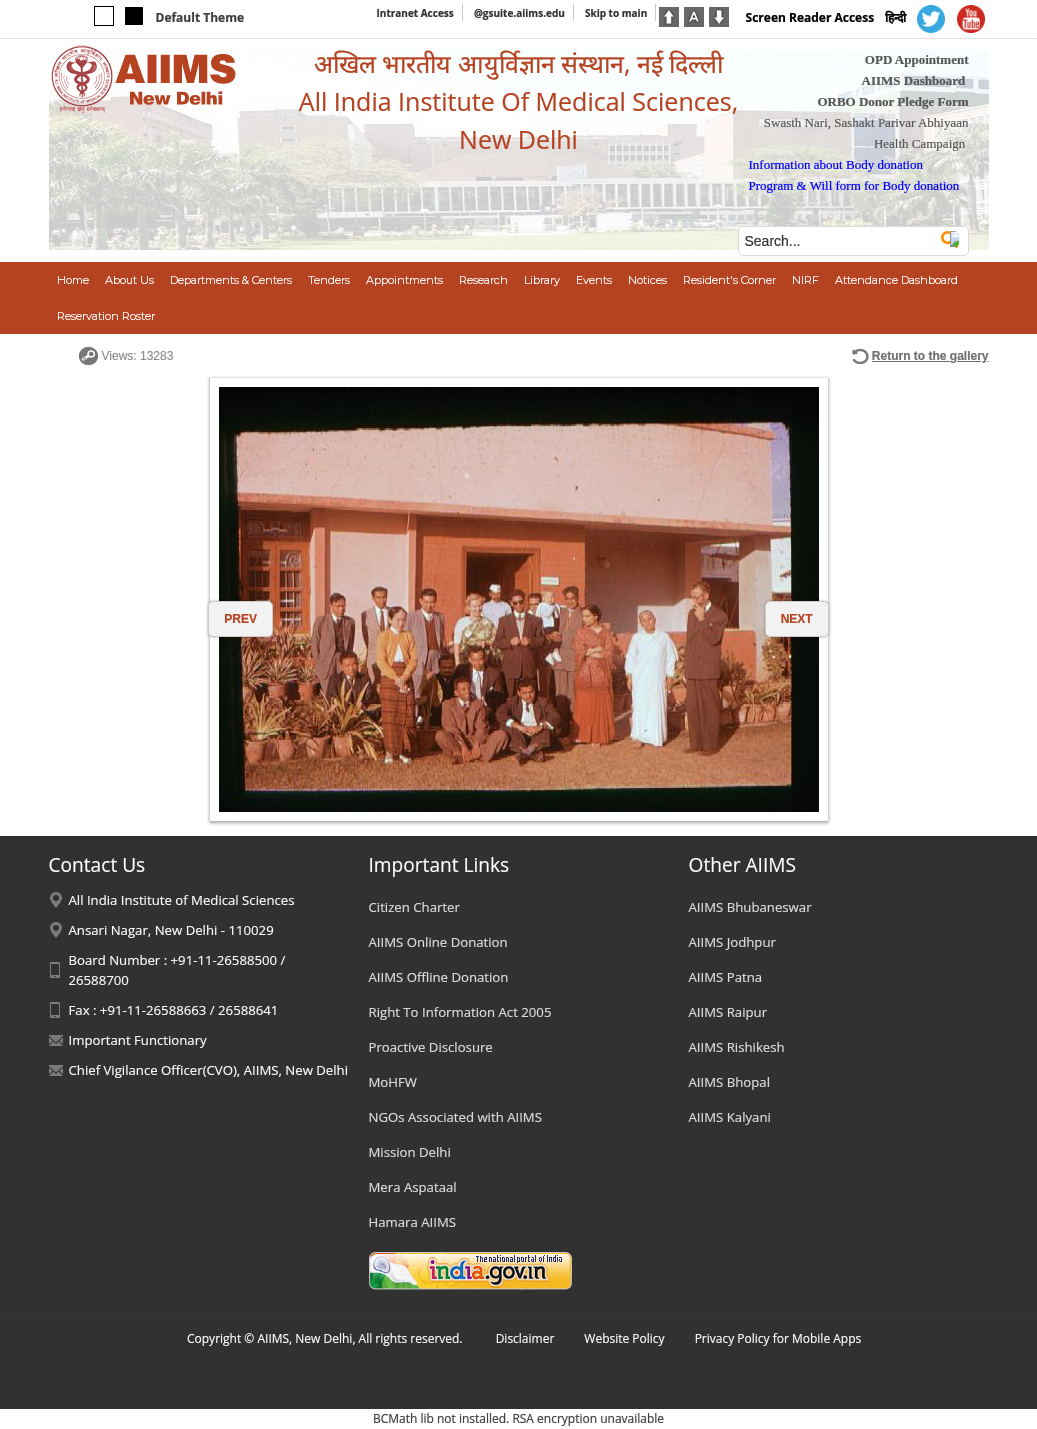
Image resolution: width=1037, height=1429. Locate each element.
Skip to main (616, 13)
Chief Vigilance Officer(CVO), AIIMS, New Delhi (209, 1070)
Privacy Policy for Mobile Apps (778, 1338)
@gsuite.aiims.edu (519, 13)
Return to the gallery (930, 356)
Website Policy (624, 1338)
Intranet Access (415, 13)
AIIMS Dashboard (914, 80)
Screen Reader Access (810, 17)
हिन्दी (895, 17)
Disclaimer (525, 1338)
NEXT (797, 619)
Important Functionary (138, 1040)
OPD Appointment (917, 59)
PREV (240, 619)
